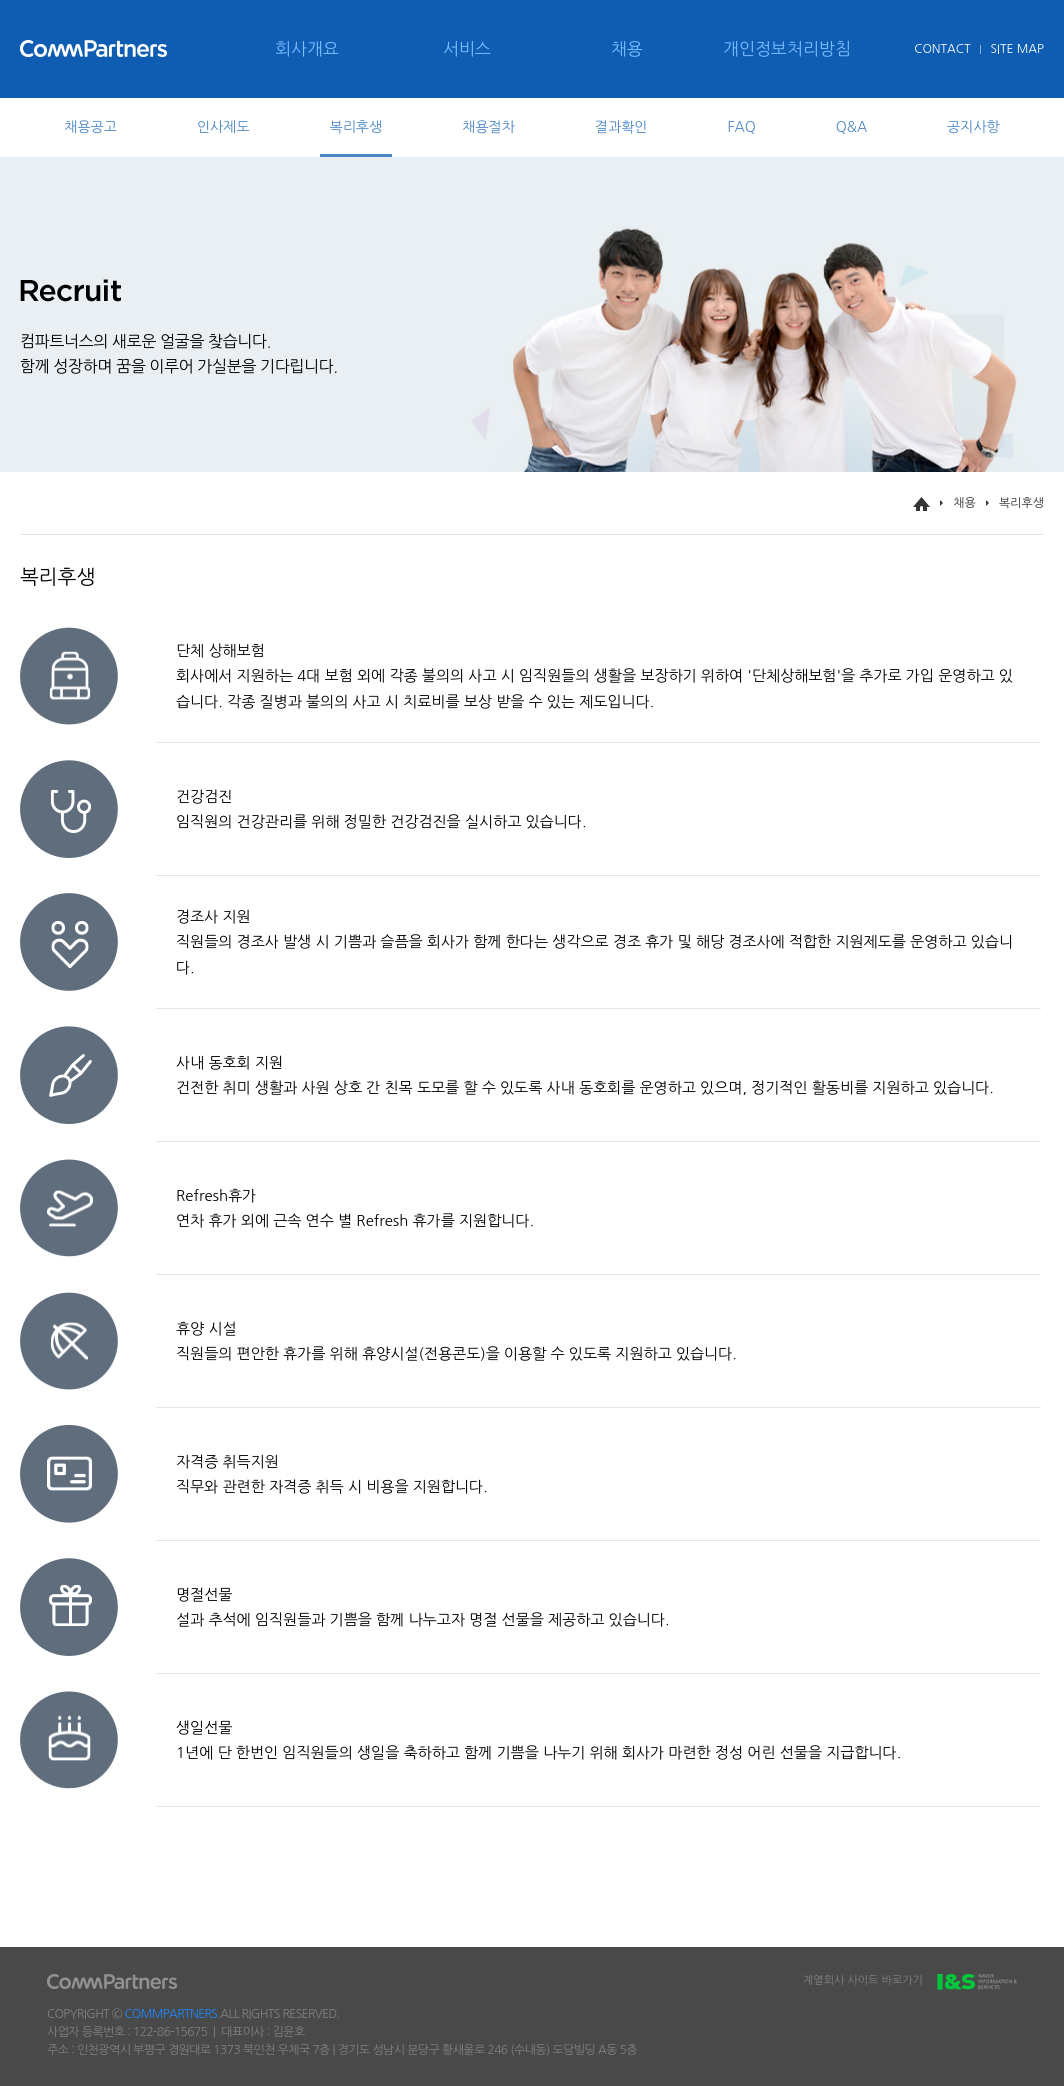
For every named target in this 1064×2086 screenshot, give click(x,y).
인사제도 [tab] (223, 127)
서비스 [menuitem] (467, 48)
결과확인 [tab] (621, 127)
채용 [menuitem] (627, 48)
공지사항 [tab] (973, 127)
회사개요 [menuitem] (307, 48)
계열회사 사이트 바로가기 (910, 1982)
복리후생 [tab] (356, 127)
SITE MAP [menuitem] (1017, 49)
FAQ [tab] (741, 127)
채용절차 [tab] (488, 127)
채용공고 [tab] (90, 127)
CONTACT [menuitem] (942, 49)
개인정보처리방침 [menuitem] (787, 48)
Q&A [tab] (851, 127)
